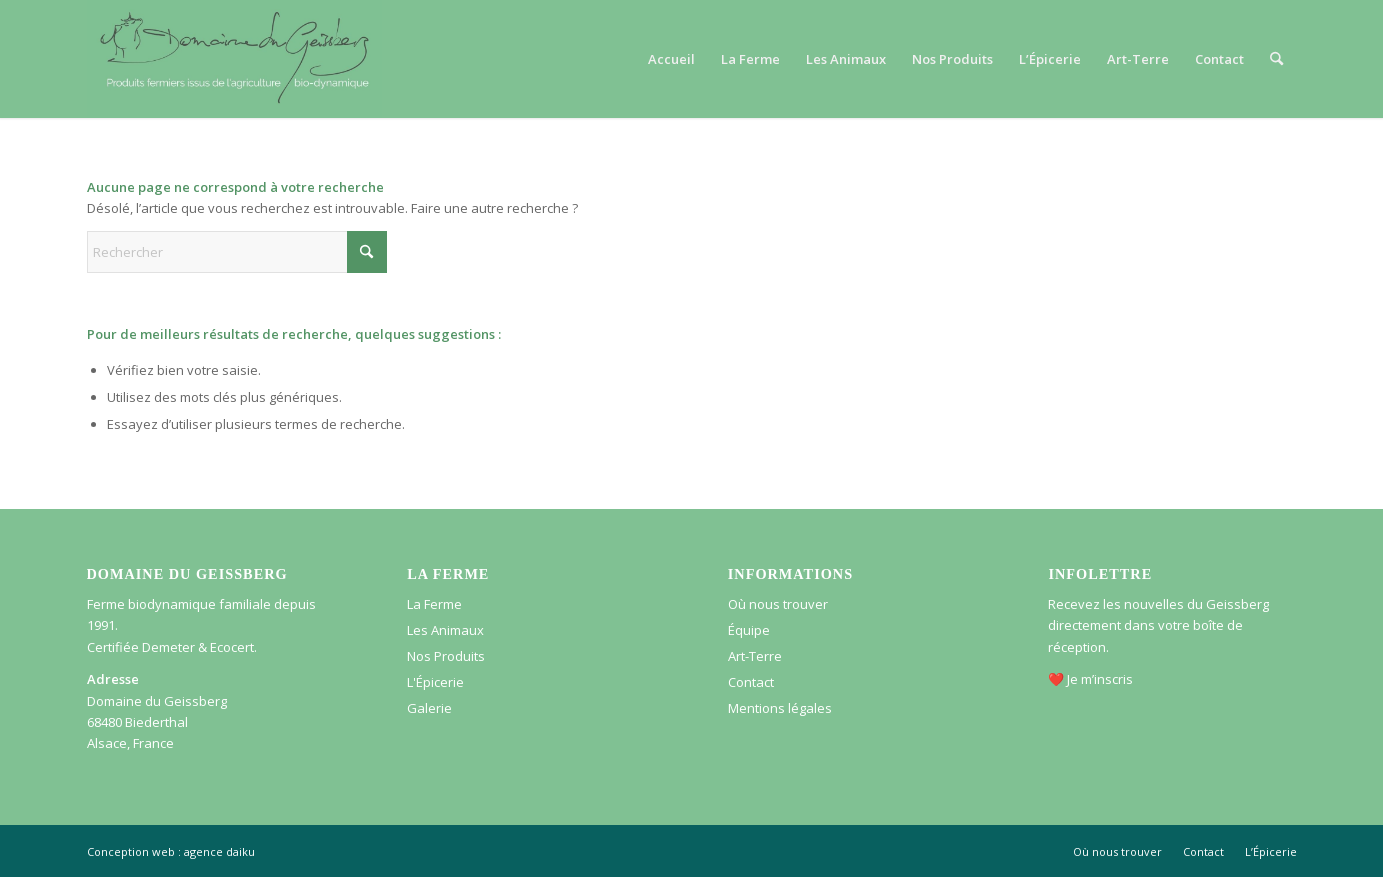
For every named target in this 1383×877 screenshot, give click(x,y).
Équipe (749, 630)
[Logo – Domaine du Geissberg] (234, 59)
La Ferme (434, 604)
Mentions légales (780, 708)
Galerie (429, 708)
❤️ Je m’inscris (1090, 679)
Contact (751, 682)
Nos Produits (446, 656)
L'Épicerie (435, 682)
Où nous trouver (778, 604)
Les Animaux (445, 630)
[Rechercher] (1276, 59)
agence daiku (219, 851)
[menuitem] (671, 59)
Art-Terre (755, 656)
